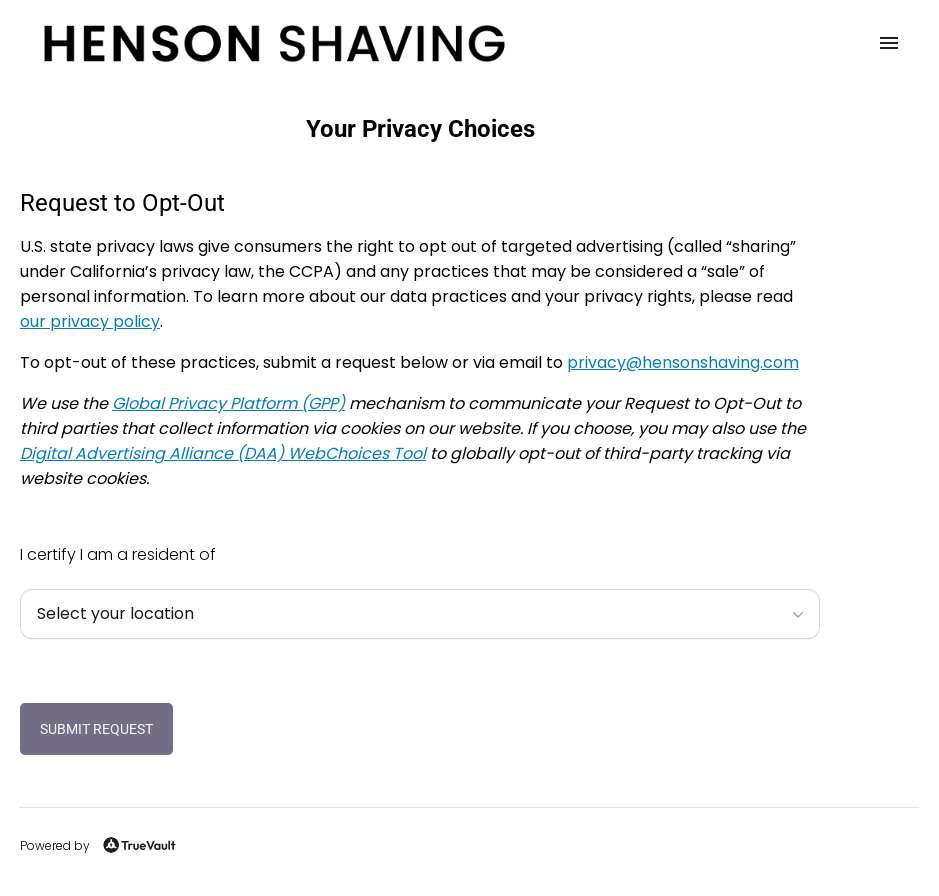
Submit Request (96, 729)
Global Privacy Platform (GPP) (228, 403)
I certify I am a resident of (118, 554)
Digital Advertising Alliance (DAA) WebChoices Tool (223, 453)
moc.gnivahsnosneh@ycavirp (683, 362)
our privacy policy (90, 321)
